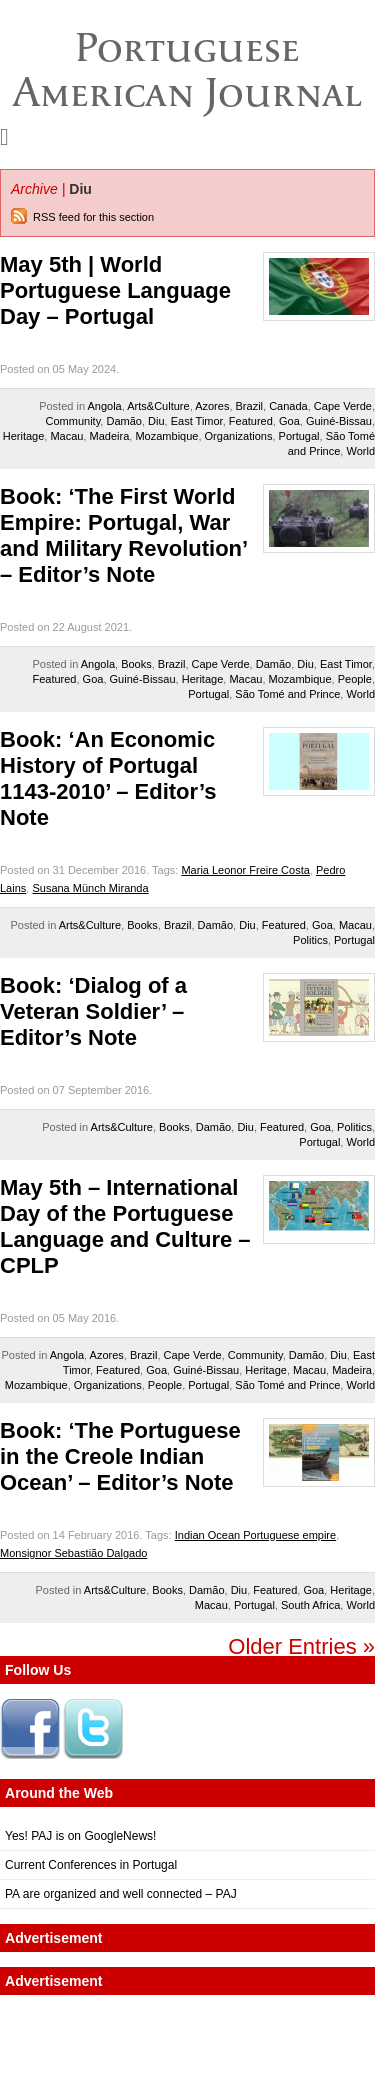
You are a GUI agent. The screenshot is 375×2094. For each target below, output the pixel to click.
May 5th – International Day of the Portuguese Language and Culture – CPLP (125, 1226)
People (355, 679)
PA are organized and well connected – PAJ (121, 1894)
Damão (123, 421)
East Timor (197, 421)
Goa (289, 421)
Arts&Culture (158, 406)
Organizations (239, 436)
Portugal (299, 436)
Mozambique (166, 436)
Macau (66, 436)
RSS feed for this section (93, 217)
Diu (156, 421)
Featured (251, 421)
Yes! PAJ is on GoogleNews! (80, 1836)
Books (136, 664)
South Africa (310, 1605)
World (360, 451)
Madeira (110, 436)
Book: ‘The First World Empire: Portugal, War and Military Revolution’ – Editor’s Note (123, 535)
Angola (104, 406)
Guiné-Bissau (339, 421)
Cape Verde (343, 406)
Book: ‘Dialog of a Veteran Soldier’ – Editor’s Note (93, 1011)
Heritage (24, 436)
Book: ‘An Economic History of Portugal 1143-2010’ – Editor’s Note (108, 778)
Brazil (250, 406)
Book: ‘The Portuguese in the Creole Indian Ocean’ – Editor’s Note (120, 1456)
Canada (288, 406)
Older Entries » (301, 1646)
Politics (310, 940)
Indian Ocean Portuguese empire (255, 1535)
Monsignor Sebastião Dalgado (73, 1553)
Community (73, 421)
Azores (212, 406)
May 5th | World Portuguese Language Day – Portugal (115, 290)
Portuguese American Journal (187, 69)
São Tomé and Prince (287, 694)
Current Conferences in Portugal (91, 1865)
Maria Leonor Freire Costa (245, 870)
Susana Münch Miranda (90, 888)
